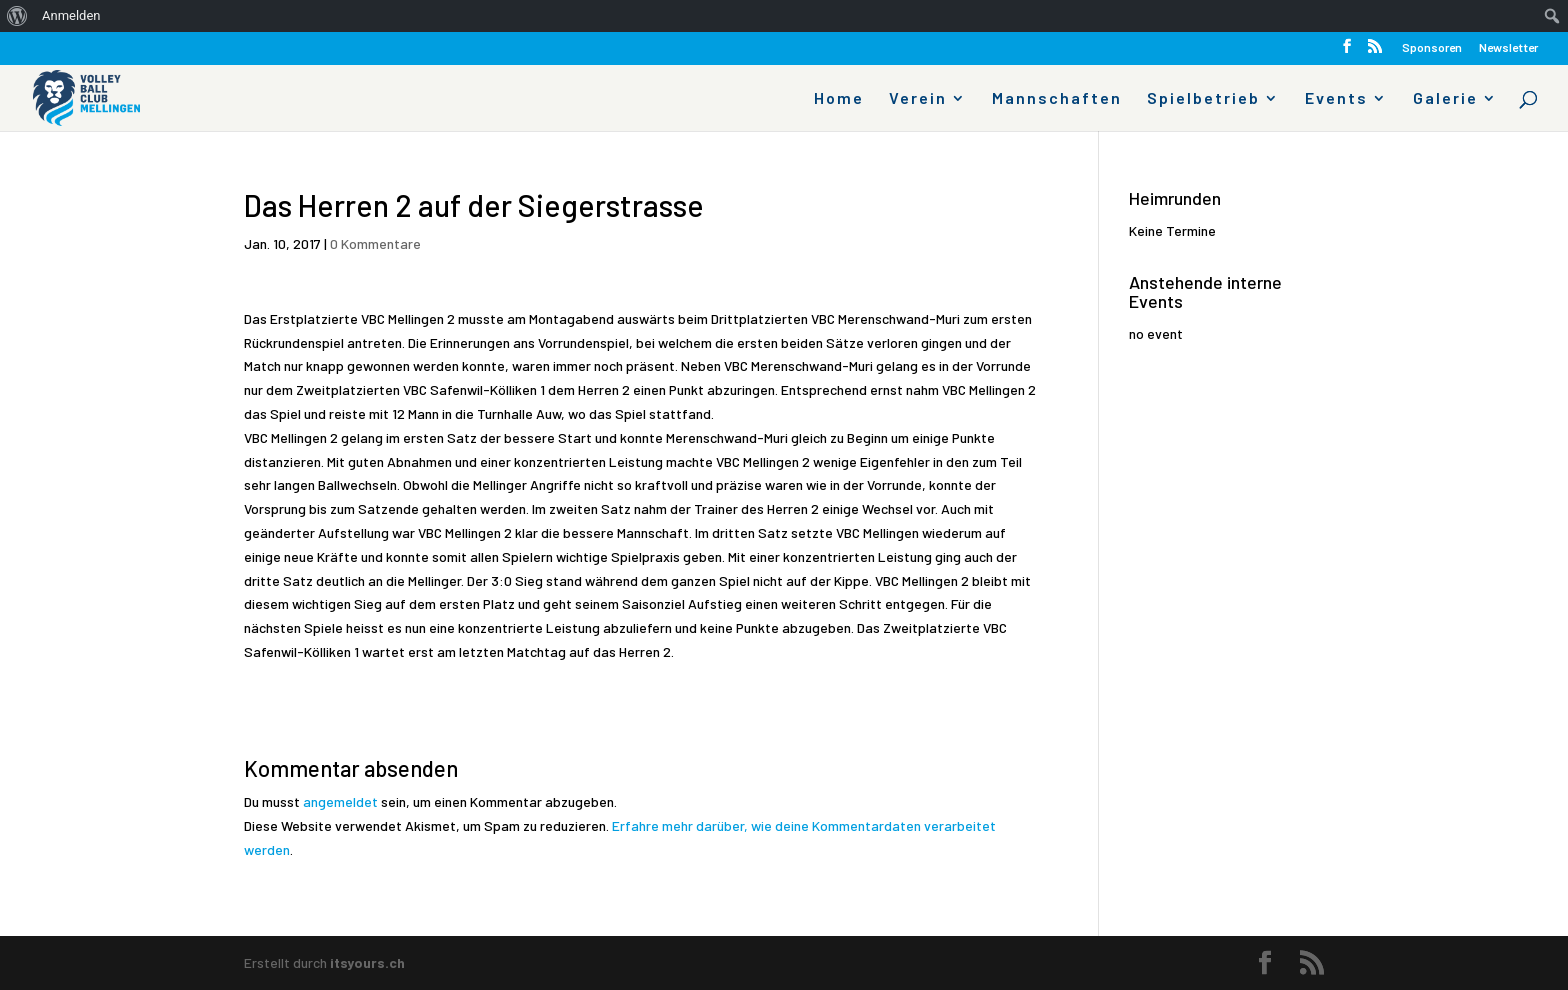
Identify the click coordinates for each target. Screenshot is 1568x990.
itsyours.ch (367, 962)
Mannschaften (1057, 99)
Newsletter (1508, 47)
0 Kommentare (375, 243)
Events (1336, 99)
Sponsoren (1432, 47)
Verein (918, 99)
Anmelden (71, 15)
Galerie (1445, 99)
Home (839, 99)
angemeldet (340, 801)
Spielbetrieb (1203, 99)
